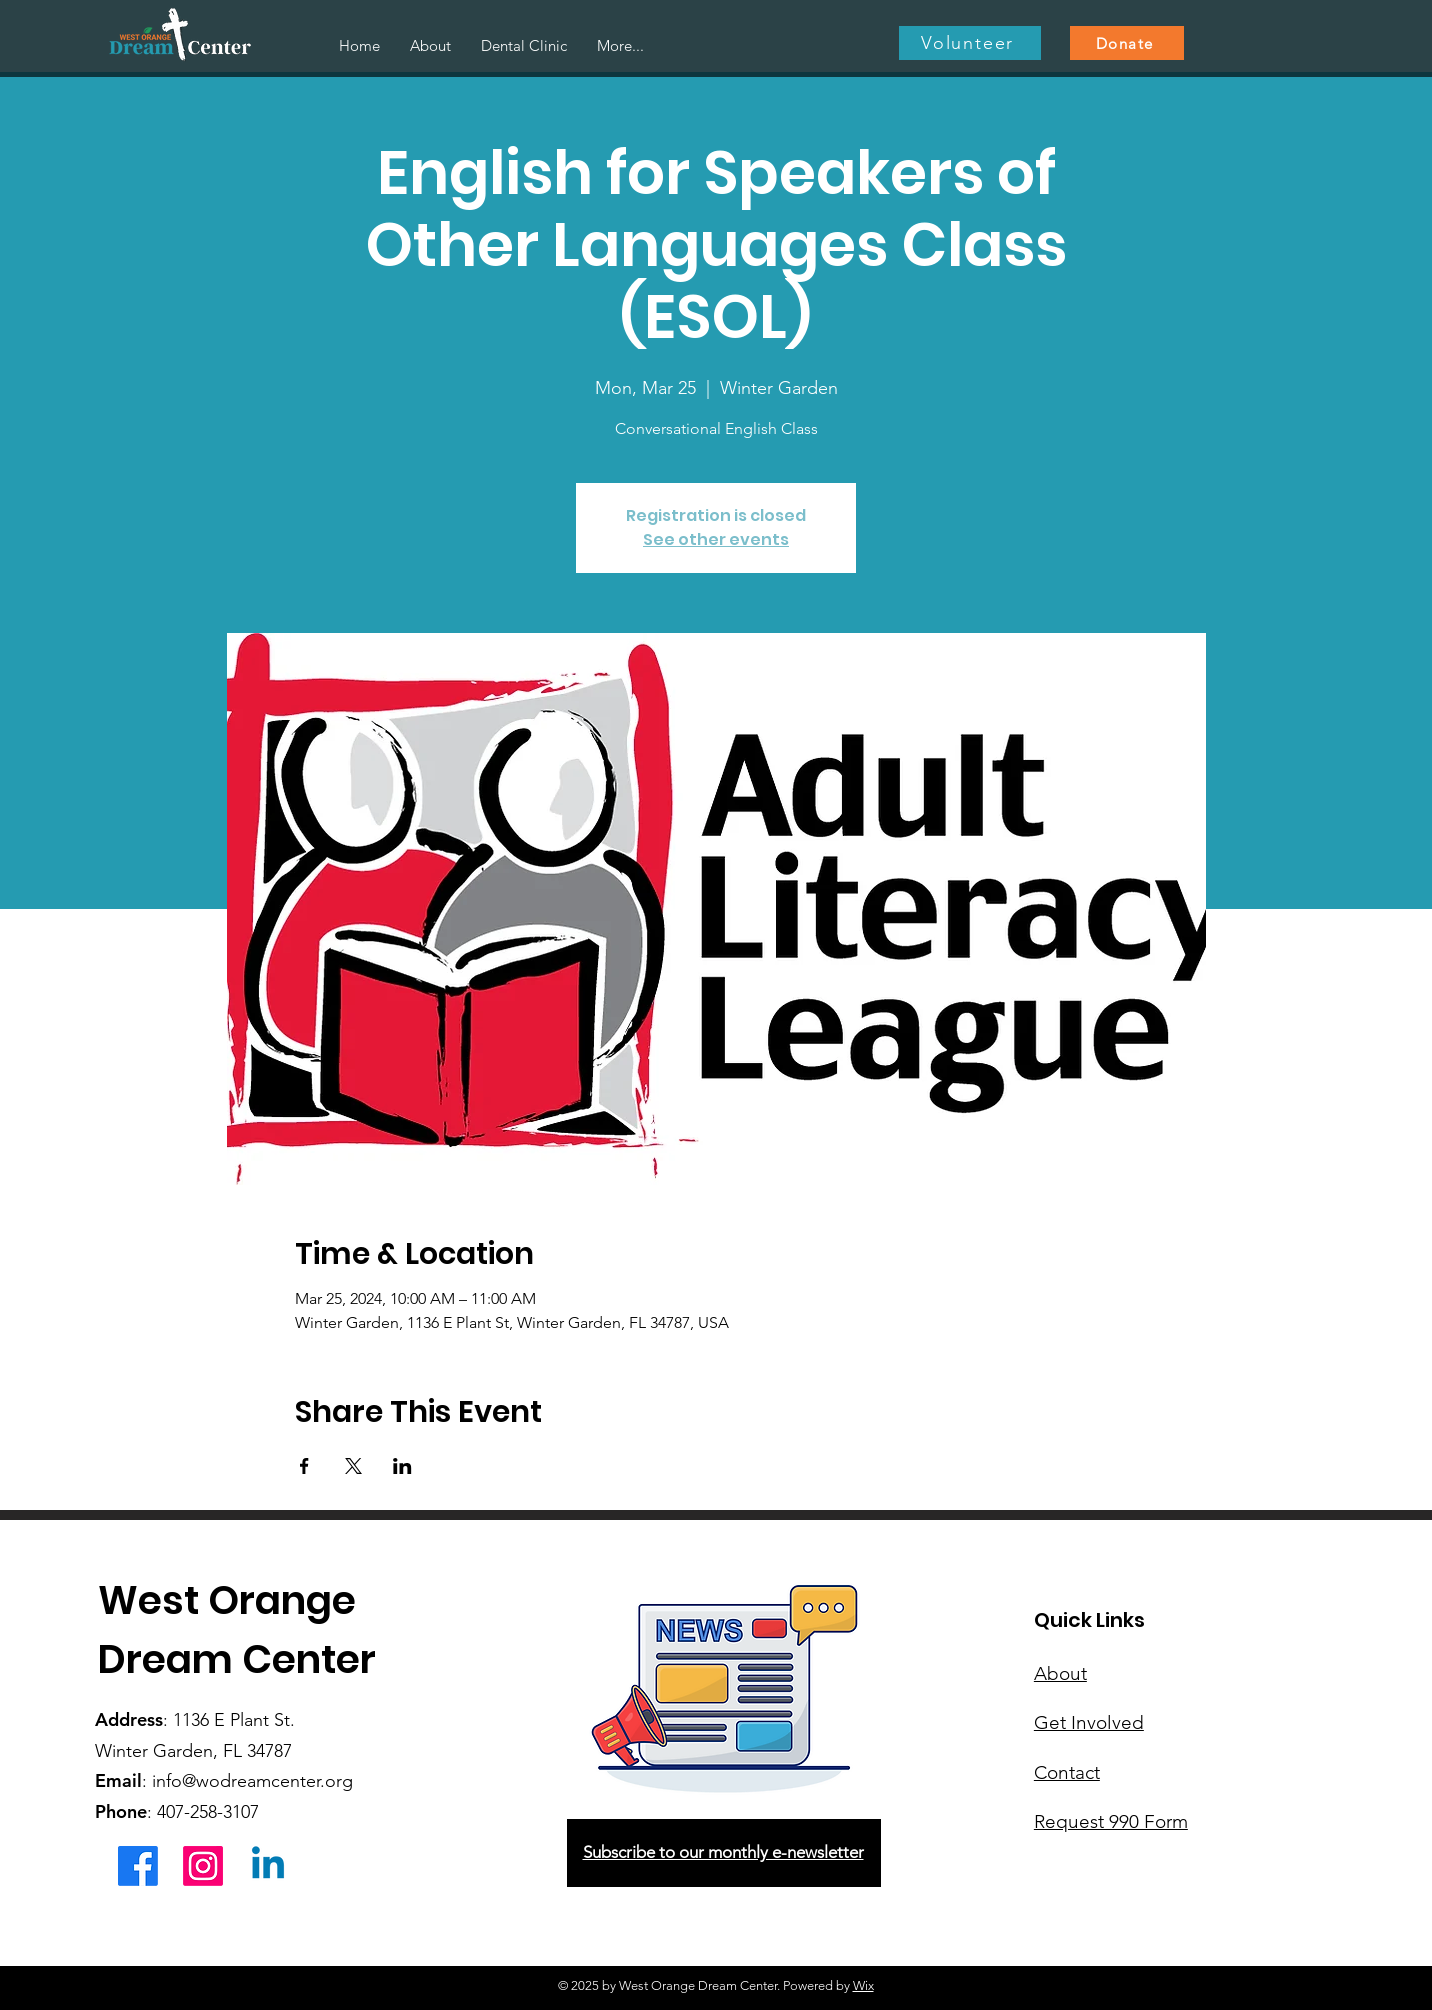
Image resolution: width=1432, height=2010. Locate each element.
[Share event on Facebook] (304, 1466)
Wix (863, 1985)
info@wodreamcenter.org (252, 1781)
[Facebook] (138, 1866)
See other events (716, 539)
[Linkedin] (268, 1866)
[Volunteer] (970, 43)
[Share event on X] (353, 1466)
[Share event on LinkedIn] (402, 1466)
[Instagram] (203, 1866)
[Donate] (1127, 43)
